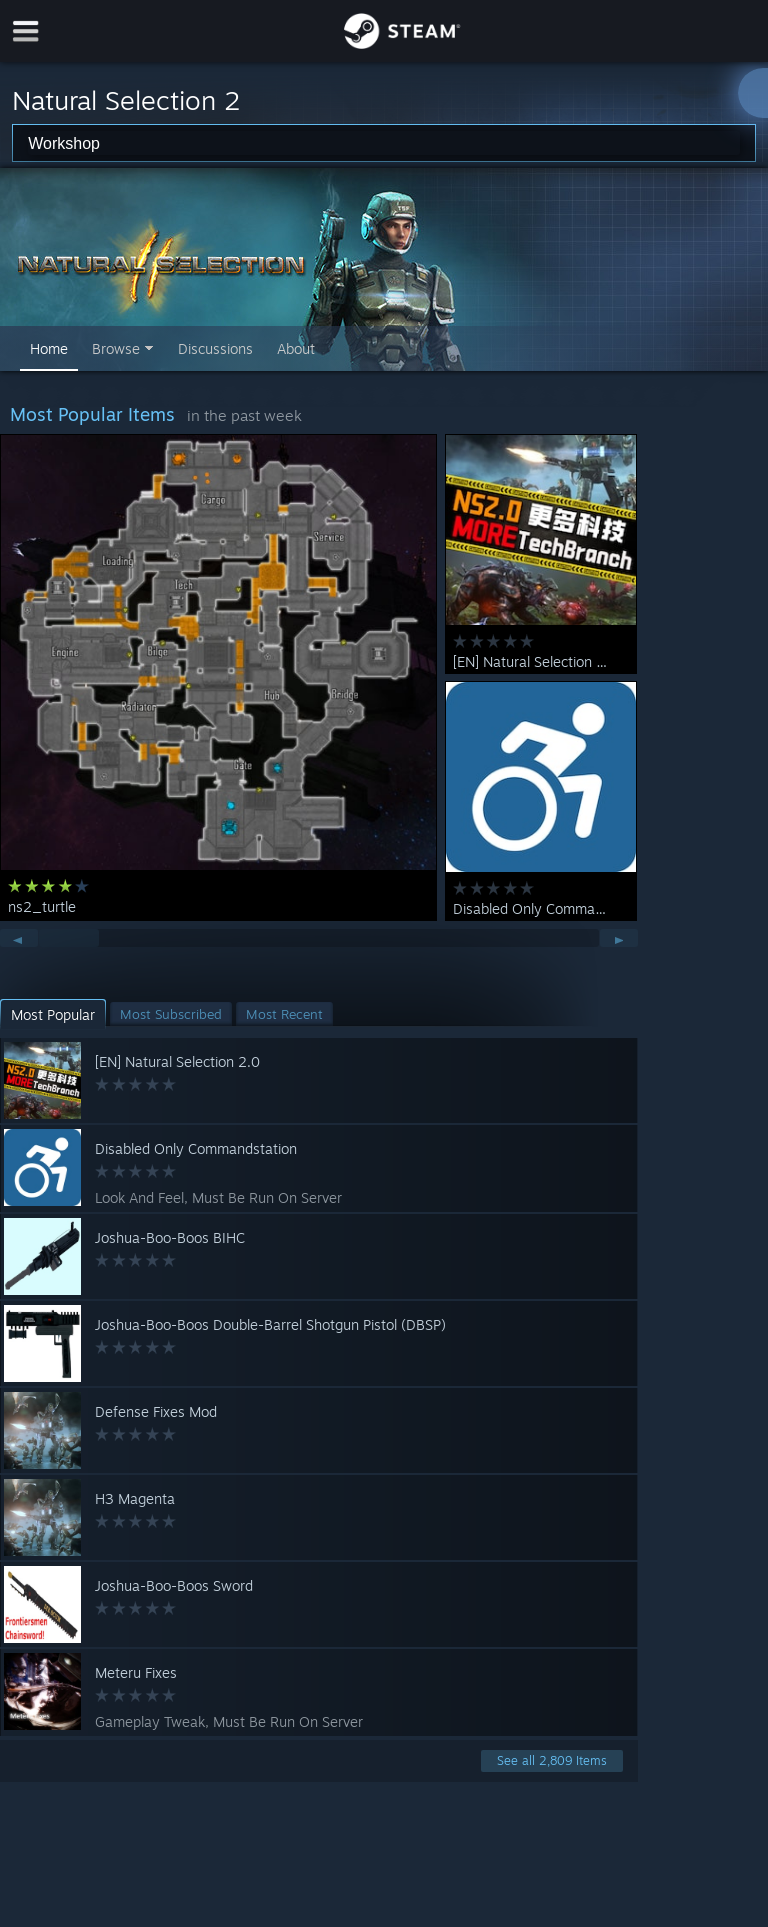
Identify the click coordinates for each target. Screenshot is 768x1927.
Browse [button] (116, 348)
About (296, 348)
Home (49, 348)
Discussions (215, 348)
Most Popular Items (92, 414)
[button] (53, 1014)
